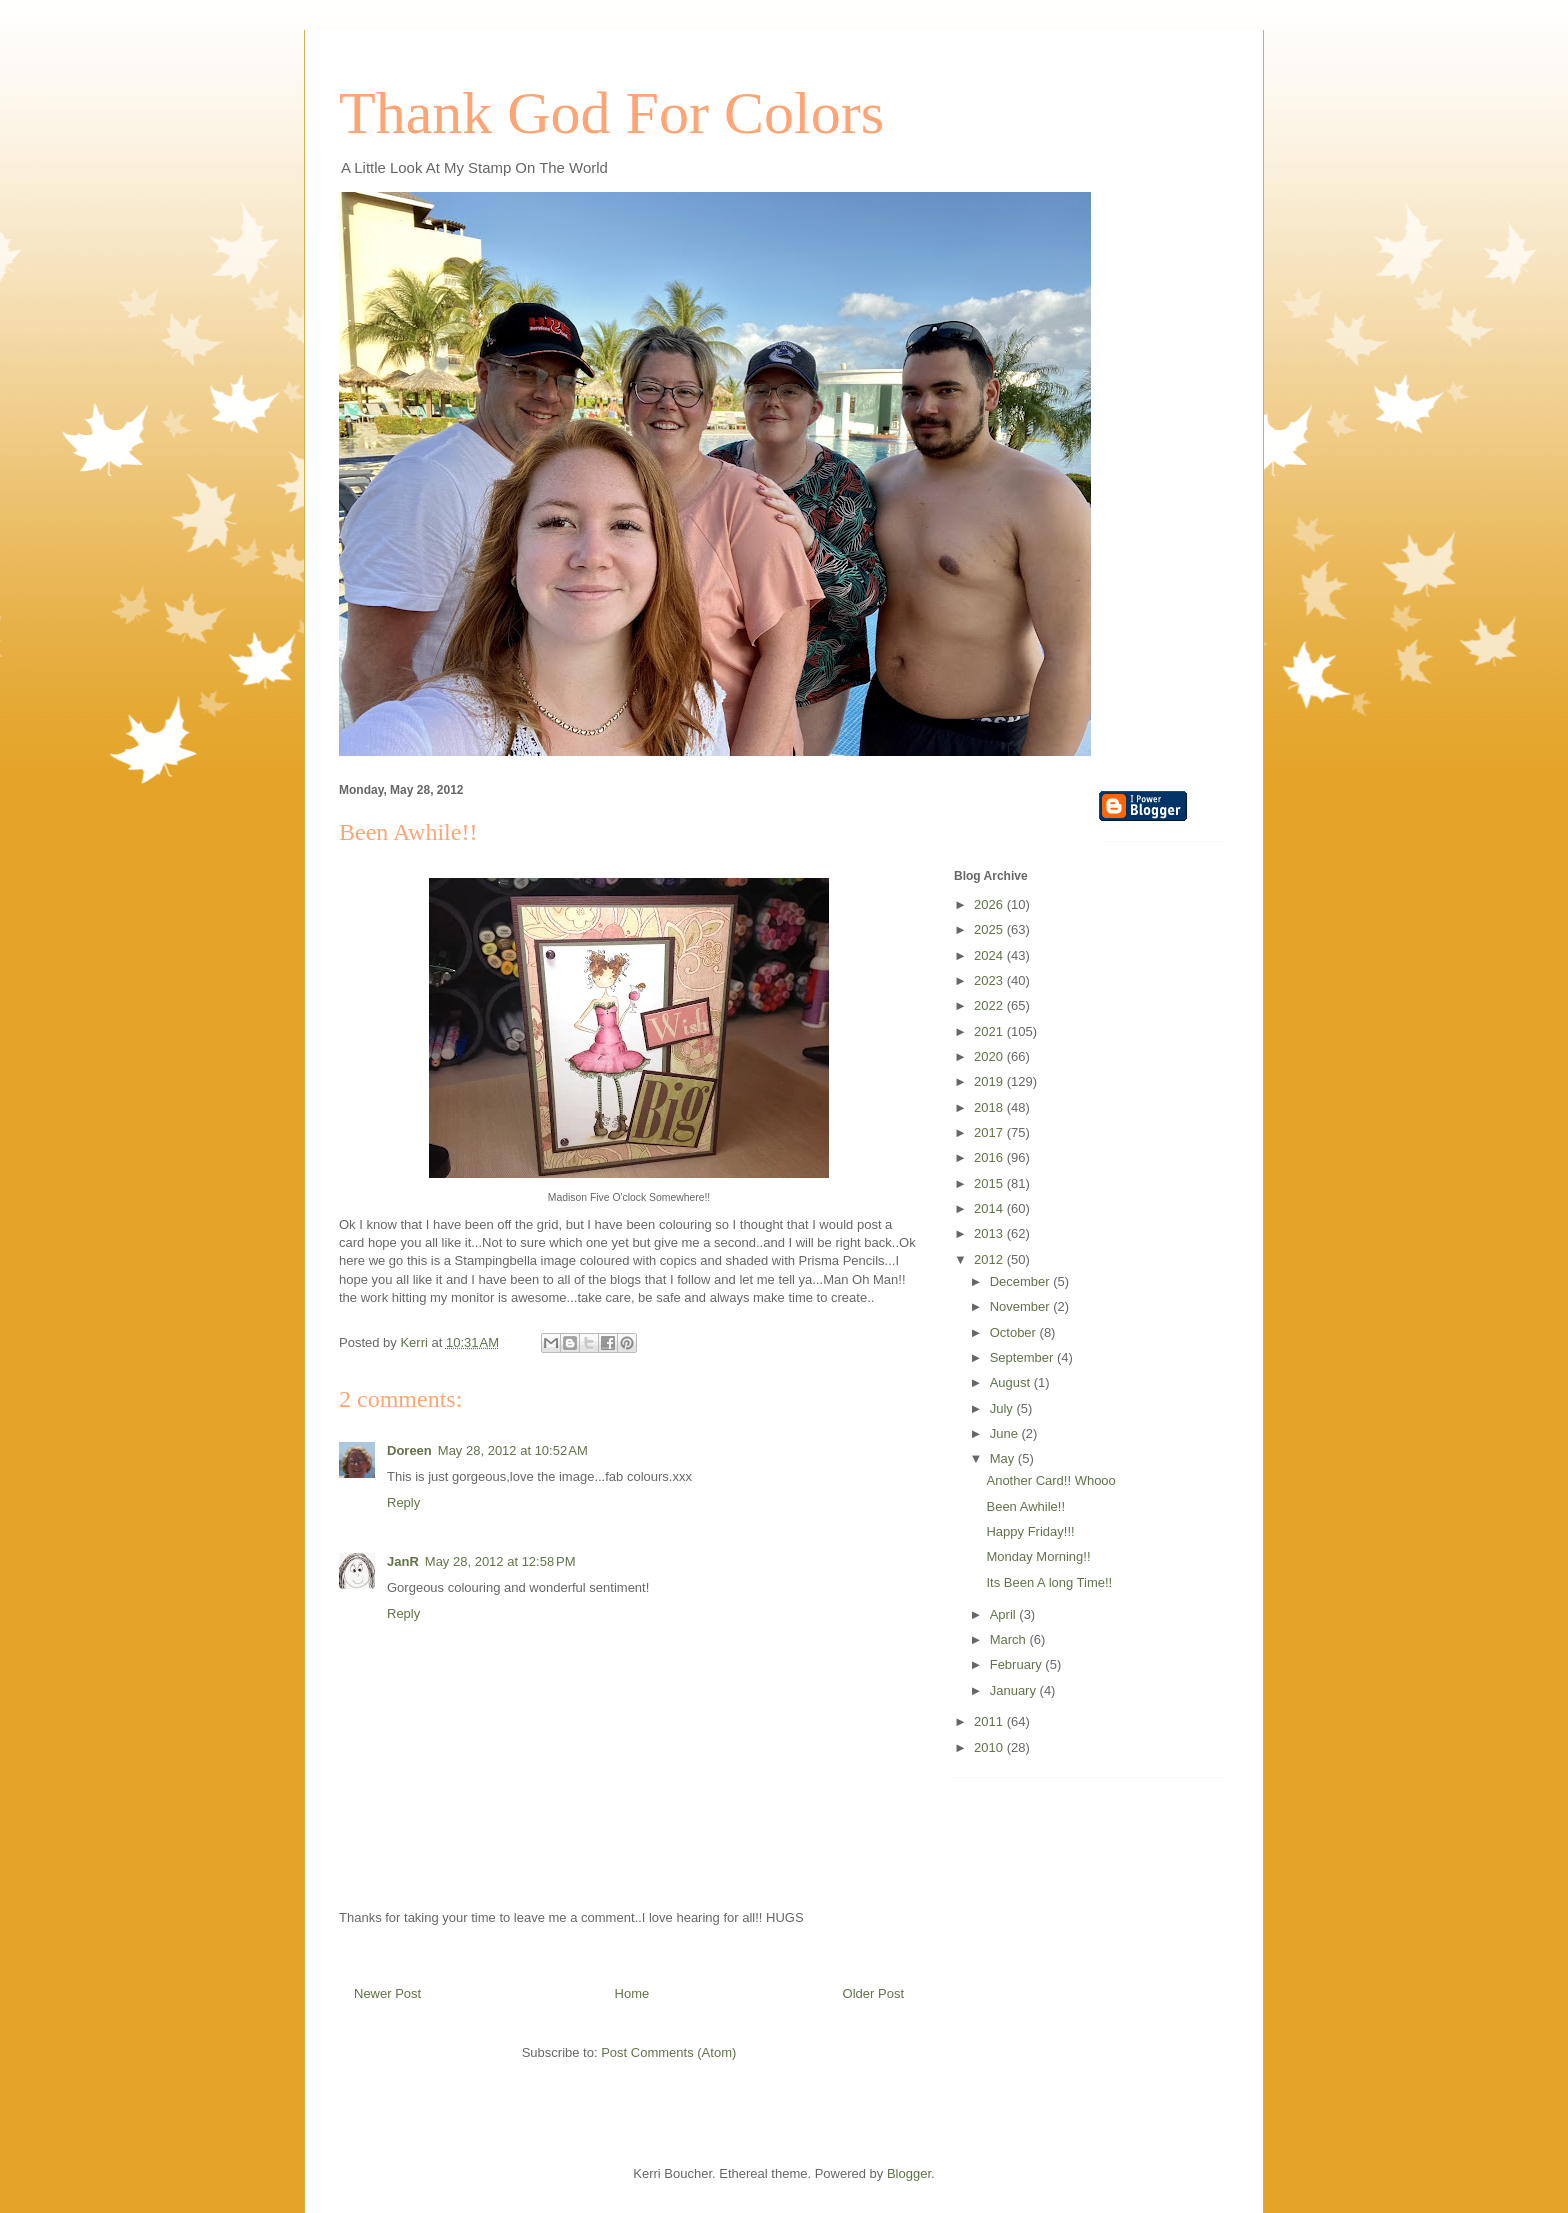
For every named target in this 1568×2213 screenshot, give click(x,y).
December (1022, 1281)
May (1004, 1458)
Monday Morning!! (1038, 1556)
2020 (990, 1056)
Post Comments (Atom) (668, 2052)
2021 (990, 1031)
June (1006, 1433)
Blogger (909, 2173)
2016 (990, 1157)
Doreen (409, 1450)
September (1023, 1357)
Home (632, 1993)
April (1005, 1614)
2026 (990, 904)
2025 (990, 929)
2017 (990, 1132)
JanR (403, 1561)
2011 (990, 1721)
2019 (990, 1081)
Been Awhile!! (1025, 1506)
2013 (990, 1233)
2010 (990, 1747)
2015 (990, 1183)
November (1022, 1306)
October (1015, 1332)
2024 (990, 955)
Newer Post (387, 1993)
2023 (990, 980)
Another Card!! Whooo (1050, 1480)
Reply (403, 1502)
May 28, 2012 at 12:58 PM (500, 1561)
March (1010, 1639)
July (1003, 1408)
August (1012, 1382)
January (1015, 1690)
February (1018, 1664)
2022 (990, 1005)
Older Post (873, 1993)
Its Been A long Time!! (1049, 1582)
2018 (990, 1107)
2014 (990, 1208)
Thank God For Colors (611, 113)
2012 (990, 1259)
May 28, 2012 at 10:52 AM (513, 1450)
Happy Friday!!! (1030, 1531)
